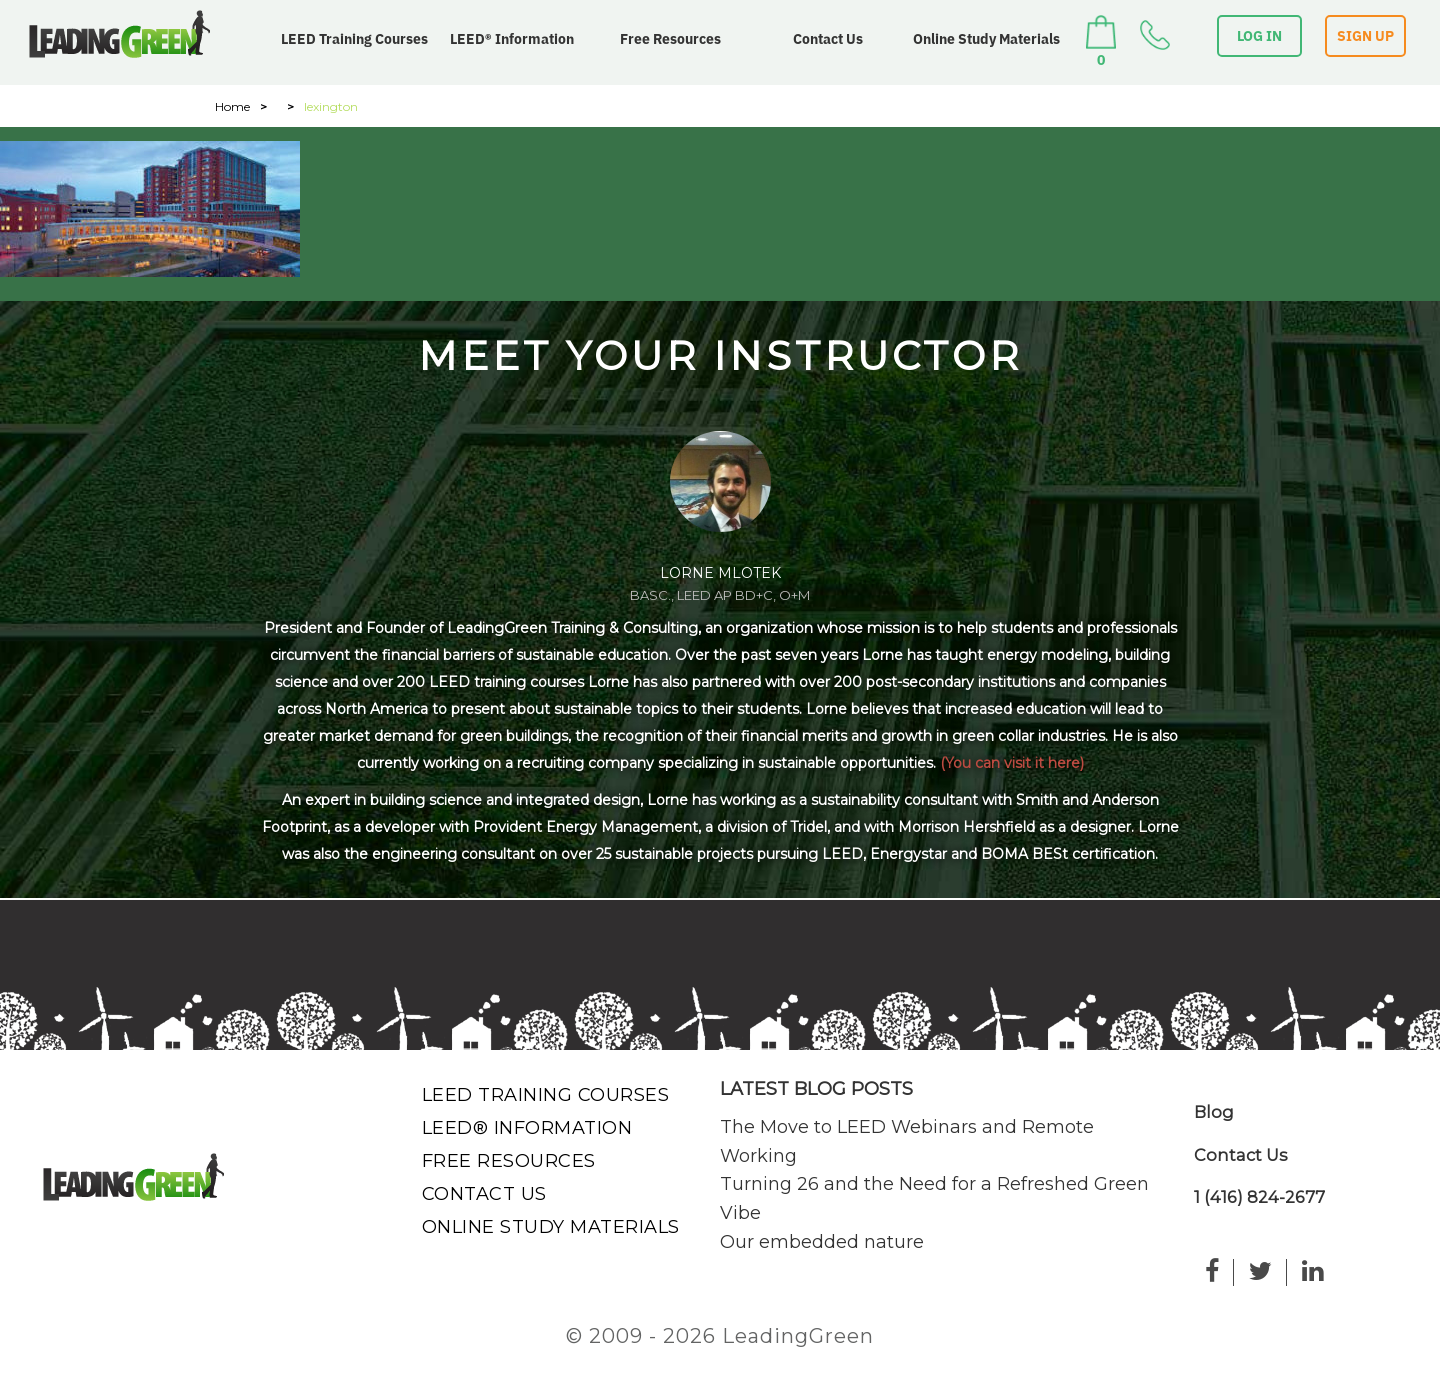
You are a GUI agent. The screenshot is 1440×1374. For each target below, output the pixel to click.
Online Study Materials (986, 39)
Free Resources (670, 39)
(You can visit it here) (1012, 763)
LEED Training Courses (354, 39)
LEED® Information (512, 39)
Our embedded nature (822, 1242)
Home (232, 106)
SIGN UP (1365, 36)
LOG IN (1259, 36)
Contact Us (828, 39)
